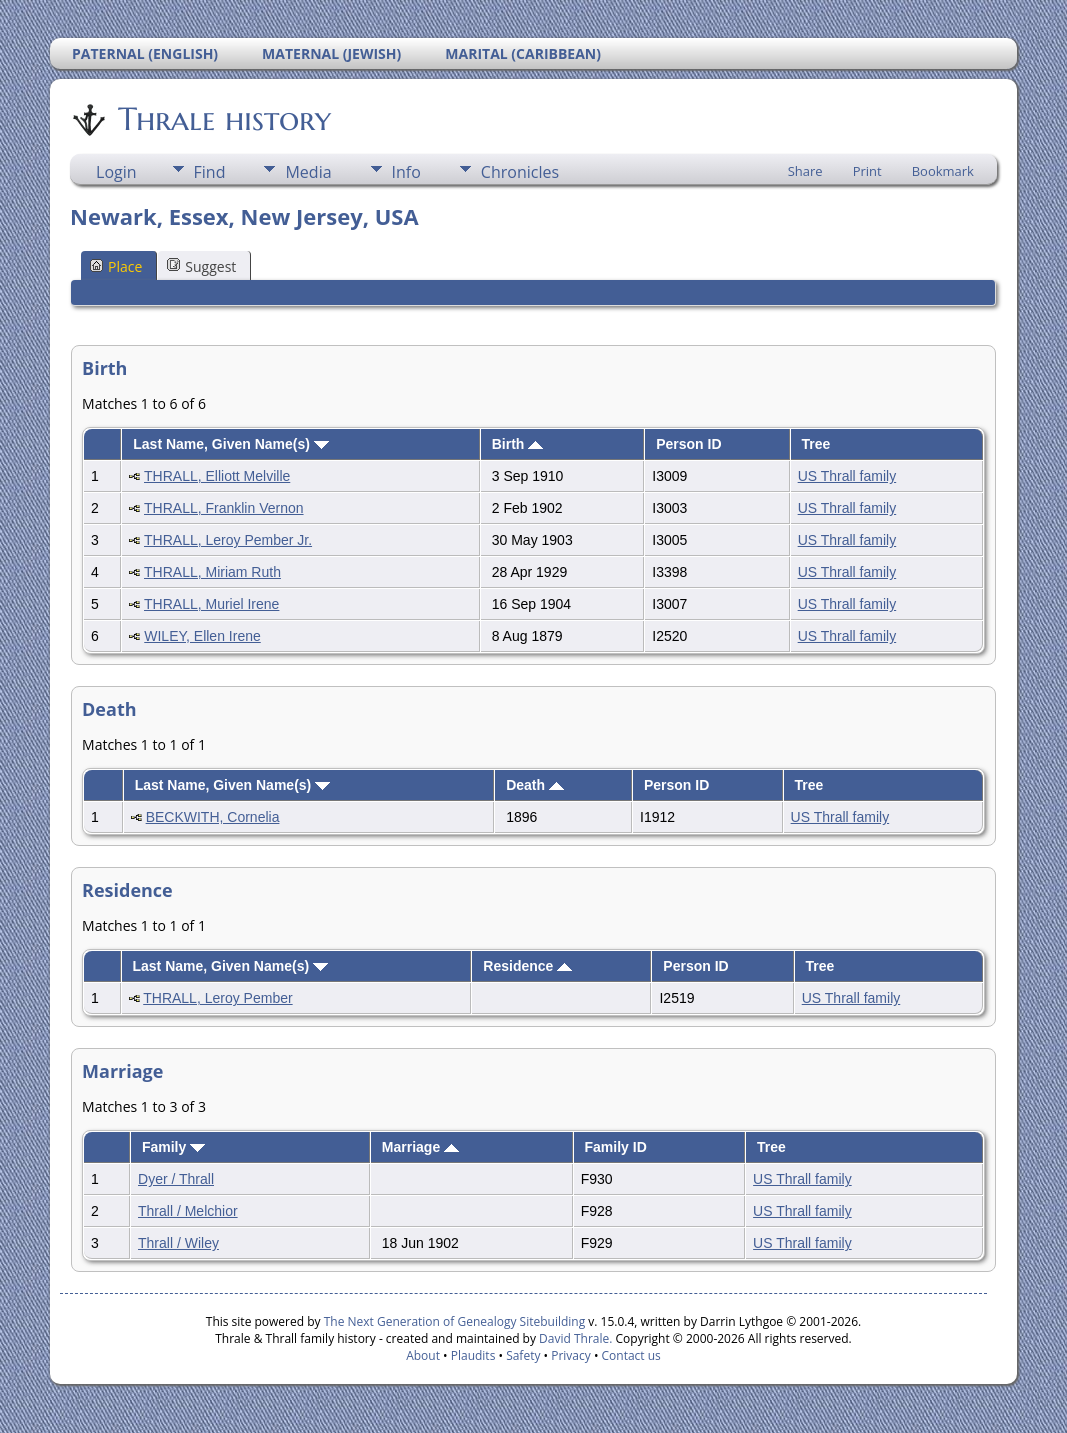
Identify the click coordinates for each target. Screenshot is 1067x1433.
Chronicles (520, 172)
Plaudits (473, 1355)
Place (116, 266)
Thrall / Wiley (178, 1243)
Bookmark (943, 171)
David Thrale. (574, 1338)
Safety (523, 1355)
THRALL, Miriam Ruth (212, 572)
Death (535, 785)
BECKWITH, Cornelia (213, 817)
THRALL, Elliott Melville (217, 476)
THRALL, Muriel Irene (211, 604)
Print (867, 171)
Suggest (201, 266)
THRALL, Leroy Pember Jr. (228, 540)
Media (308, 172)
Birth (518, 444)
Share (805, 171)
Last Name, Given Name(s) (231, 444)
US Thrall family (847, 476)
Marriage (420, 1147)
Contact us (631, 1355)
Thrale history (223, 119)
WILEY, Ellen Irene (202, 636)
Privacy (571, 1355)
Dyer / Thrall (176, 1179)
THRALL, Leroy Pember (217, 998)
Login (116, 172)
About (423, 1355)
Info (406, 172)
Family (173, 1147)
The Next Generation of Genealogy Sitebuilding (455, 1321)
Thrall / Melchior (188, 1211)
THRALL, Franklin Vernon (224, 508)
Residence (527, 966)
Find (210, 172)
